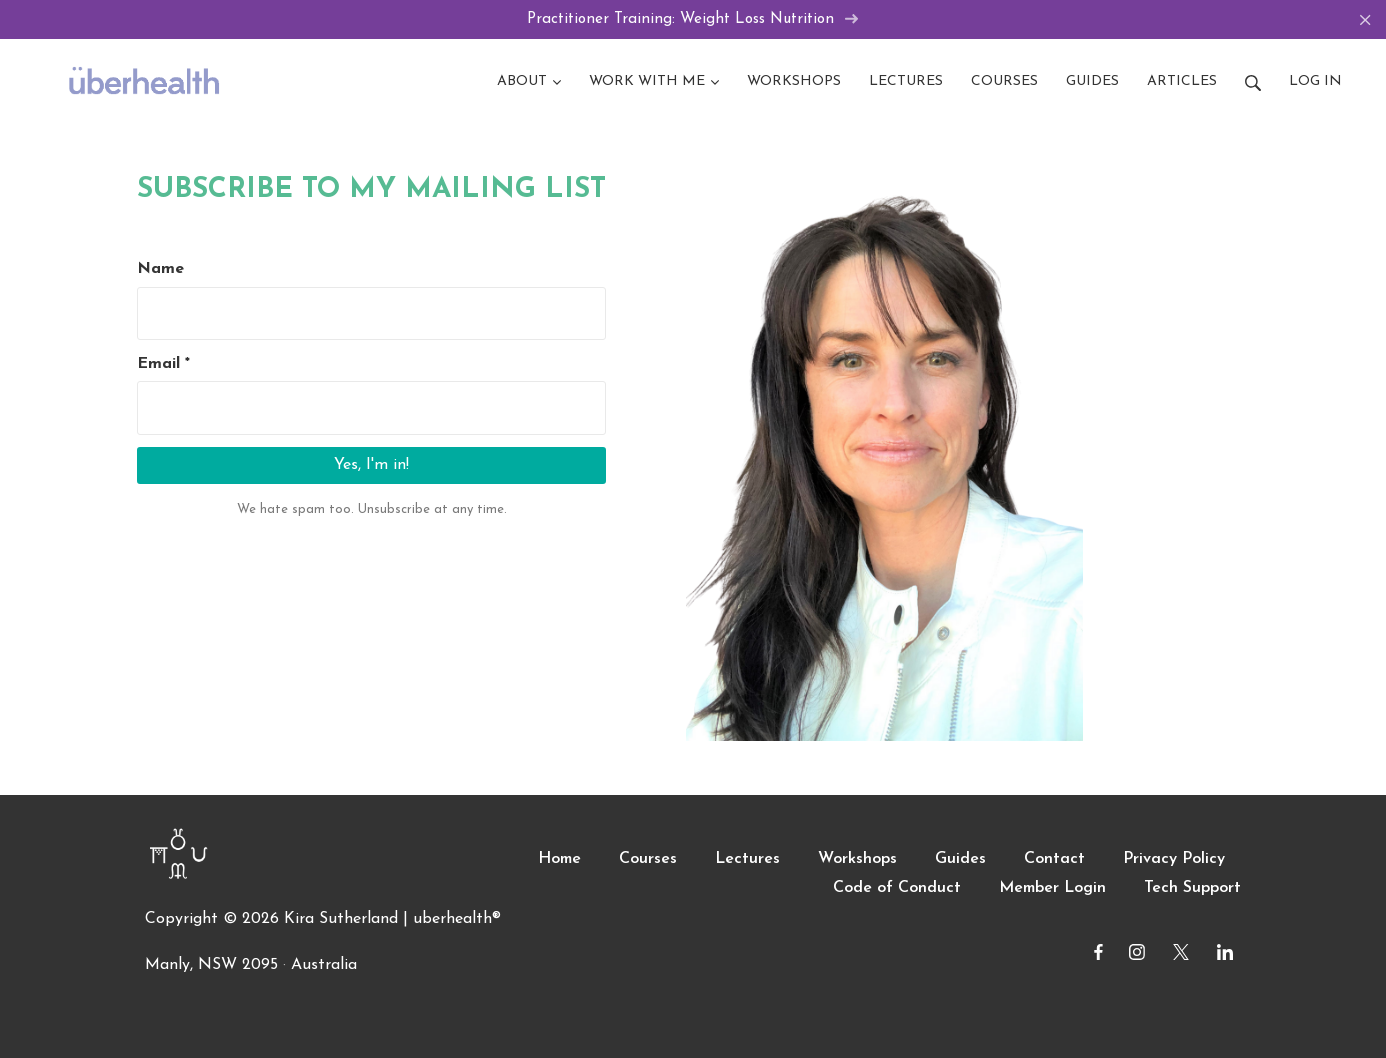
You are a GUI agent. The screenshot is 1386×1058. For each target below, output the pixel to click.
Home (559, 859)
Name (160, 269)
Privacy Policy (1174, 859)
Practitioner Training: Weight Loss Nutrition (693, 19)
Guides (960, 859)
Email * (163, 364)
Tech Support (1192, 888)
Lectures (747, 859)
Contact (1054, 859)
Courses (648, 859)
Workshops (857, 859)
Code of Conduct (897, 888)
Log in (1315, 81)
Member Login (1052, 888)
